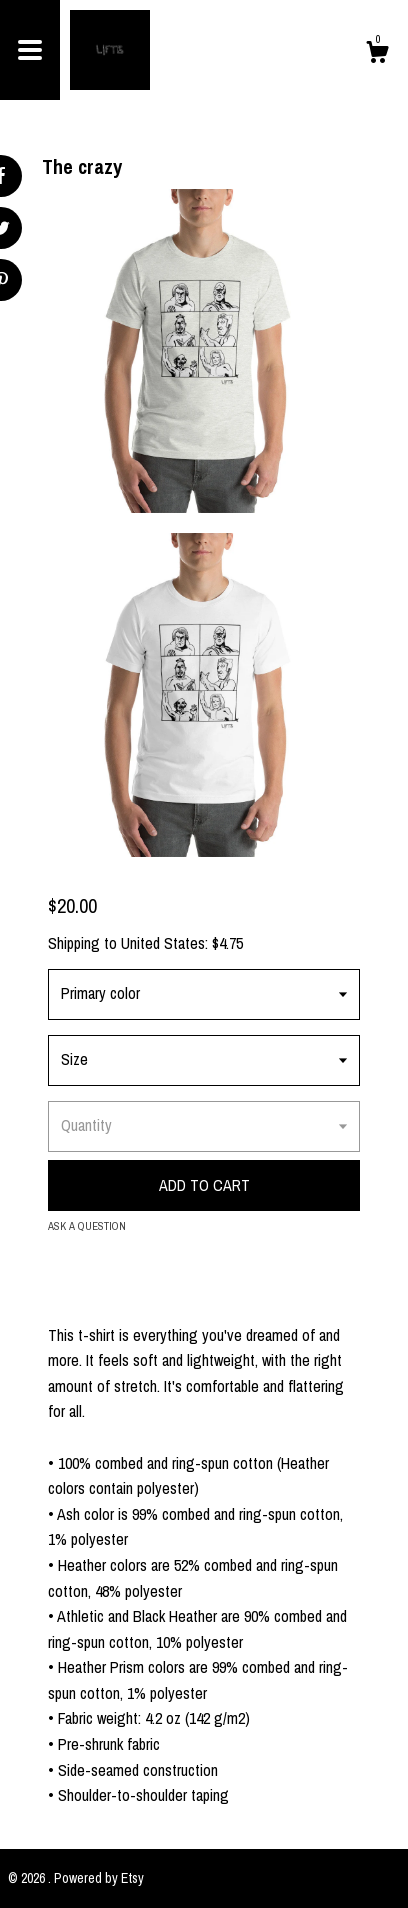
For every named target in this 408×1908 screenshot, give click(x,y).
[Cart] (377, 55)
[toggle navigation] (30, 50)
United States (163, 943)
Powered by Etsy (99, 1878)
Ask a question (87, 1226)
